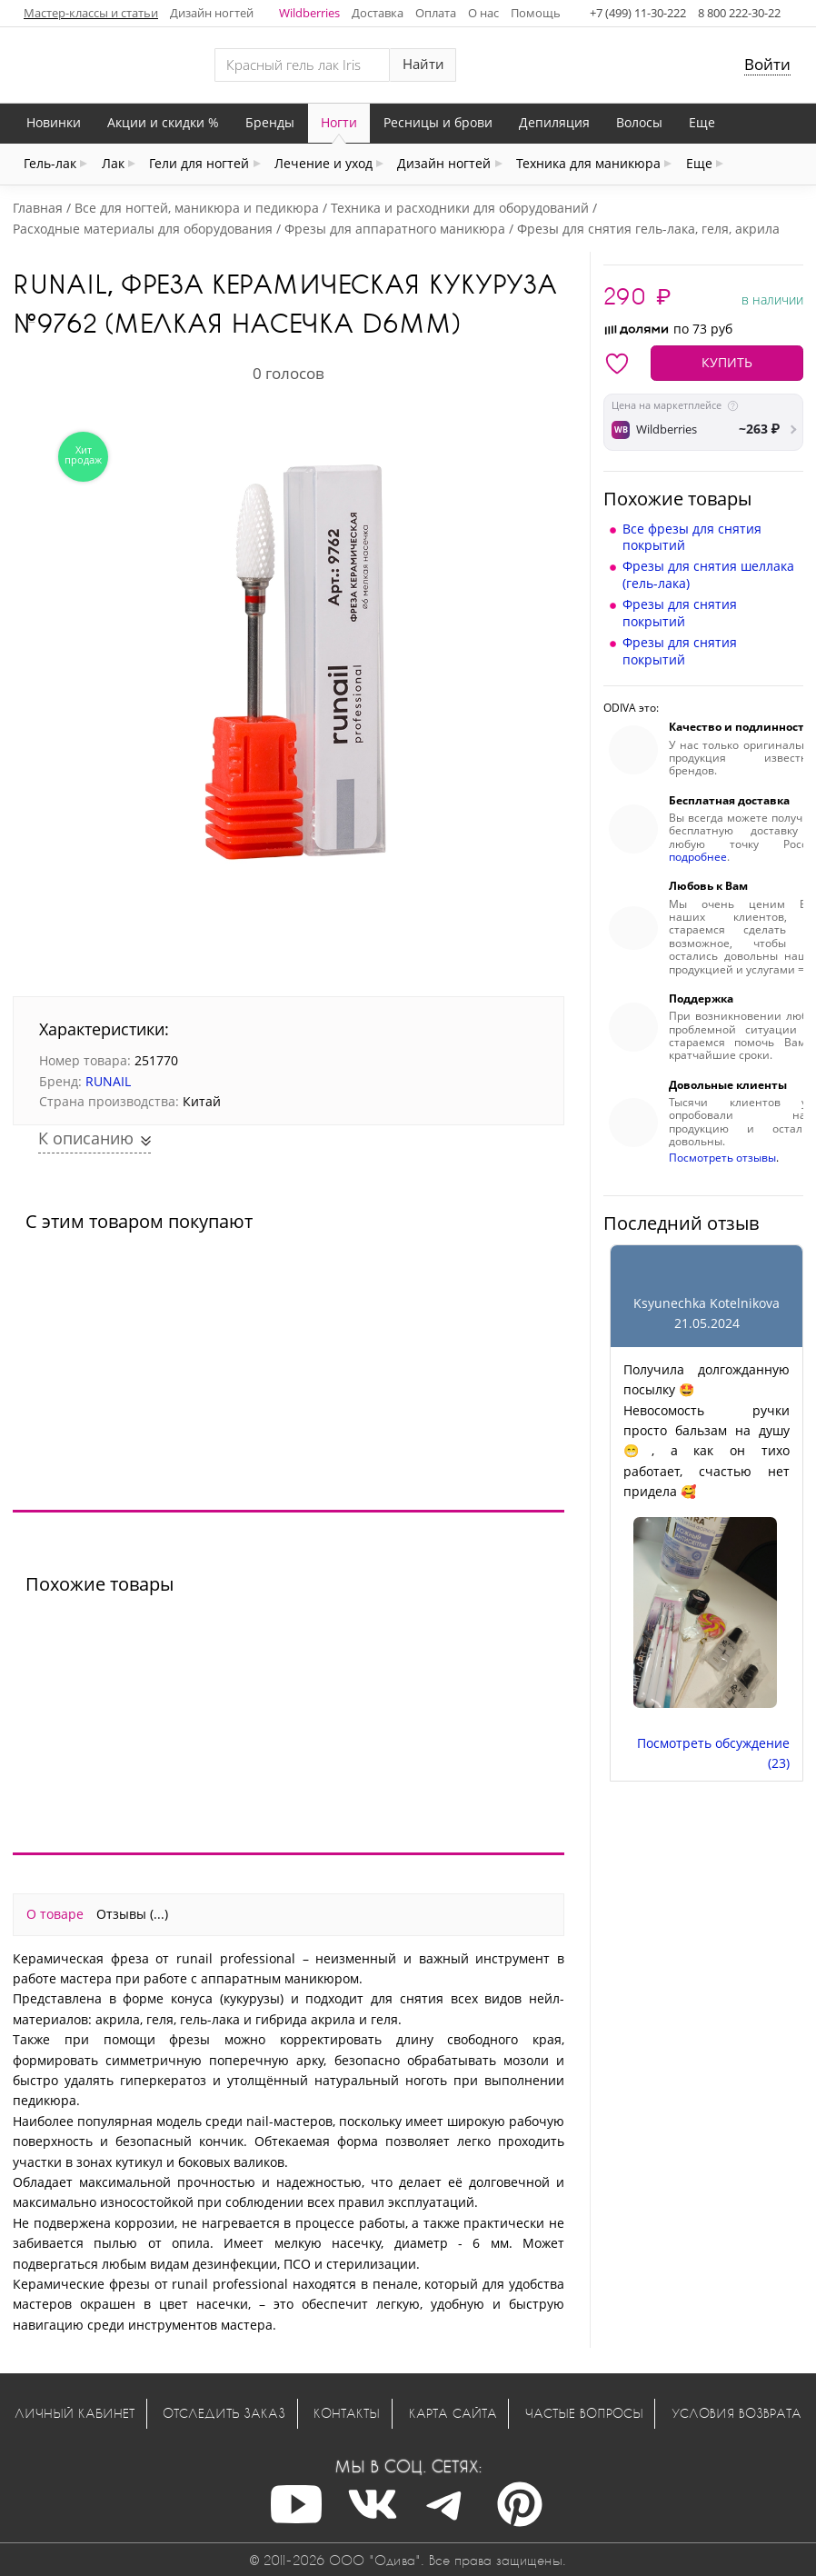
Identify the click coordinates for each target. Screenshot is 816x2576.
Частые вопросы (584, 2413)
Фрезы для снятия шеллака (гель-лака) (708, 574)
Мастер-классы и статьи (91, 13)
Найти (423, 64)
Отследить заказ (224, 2413)
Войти (767, 64)
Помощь (536, 13)
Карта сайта (453, 2413)
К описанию (88, 1138)
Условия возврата (736, 2413)
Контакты (346, 2413)
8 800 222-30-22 (739, 13)
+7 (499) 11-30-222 (638, 13)
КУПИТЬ (727, 362)
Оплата (435, 13)
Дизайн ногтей (212, 13)
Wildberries (309, 13)
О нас (483, 13)
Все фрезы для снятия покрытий (691, 537)
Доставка (377, 13)
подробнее (698, 856)
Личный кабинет (74, 2413)
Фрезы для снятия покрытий (679, 612)
